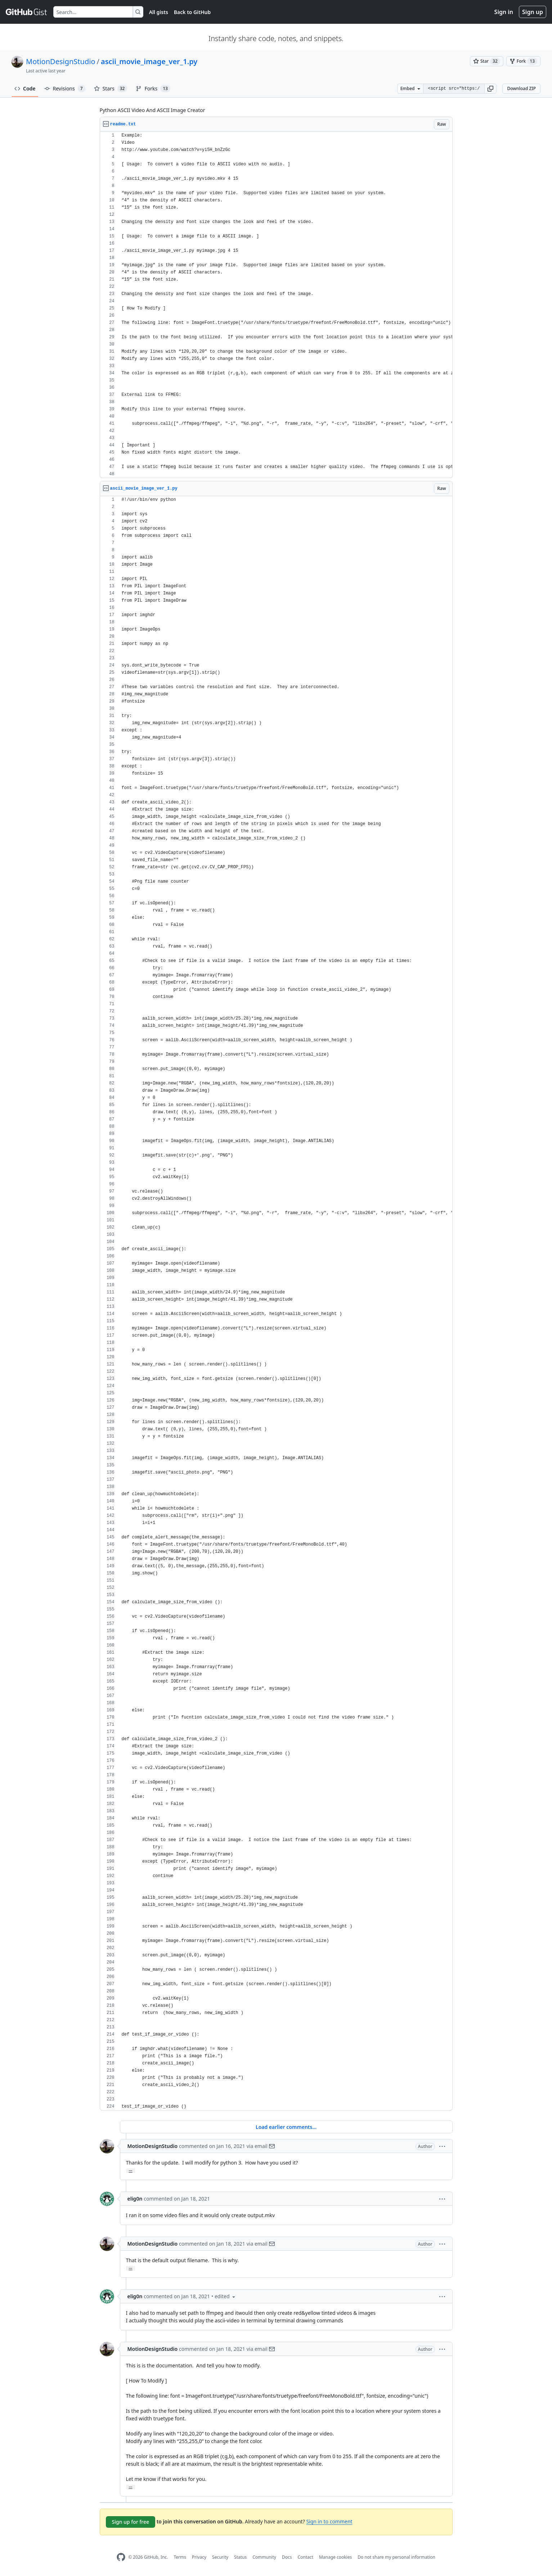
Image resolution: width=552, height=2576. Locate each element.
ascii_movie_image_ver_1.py (149, 61)
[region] (276, 305)
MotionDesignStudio (60, 61)
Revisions (64, 88)
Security (220, 2557)
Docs (287, 2557)
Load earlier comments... (286, 2126)
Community (264, 2557)
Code (25, 88)
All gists (158, 12)
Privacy (199, 2557)
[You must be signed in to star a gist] (486, 61)
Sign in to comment (329, 2521)
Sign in (503, 12)
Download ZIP (521, 88)
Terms (180, 2557)
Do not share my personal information (396, 2557)
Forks (153, 88)
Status (240, 2557)
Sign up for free (130, 2521)
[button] (490, 89)
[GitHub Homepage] (121, 2557)
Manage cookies (335, 2557)
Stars (110, 88)
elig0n (135, 2198)
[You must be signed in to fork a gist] (523, 61)
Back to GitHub (192, 12)
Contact (305, 2557)
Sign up (532, 12)
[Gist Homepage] (27, 12)
